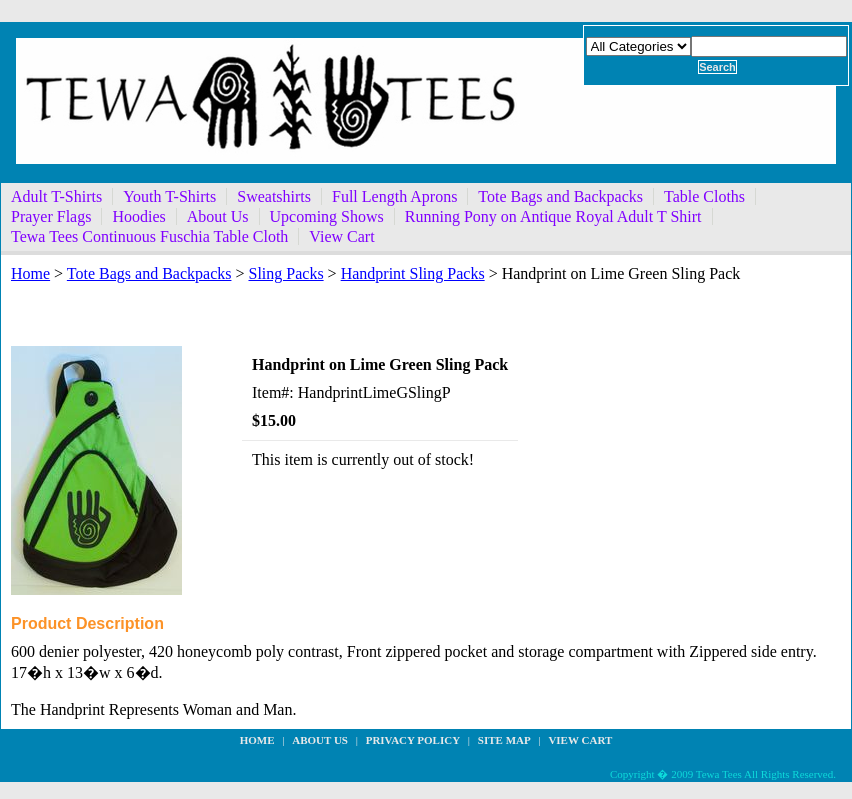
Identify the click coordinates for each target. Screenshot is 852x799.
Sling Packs (285, 273)
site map (504, 740)
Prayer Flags (51, 216)
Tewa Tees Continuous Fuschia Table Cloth (149, 236)
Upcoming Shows (327, 216)
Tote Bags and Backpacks (560, 196)
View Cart (341, 236)
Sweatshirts (274, 196)
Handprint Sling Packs (413, 273)
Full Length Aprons (394, 196)
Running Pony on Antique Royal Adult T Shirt (553, 216)
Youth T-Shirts (169, 196)
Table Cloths (704, 196)
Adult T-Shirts (56, 196)
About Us (218, 216)
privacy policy (413, 740)
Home (30, 273)
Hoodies (138, 216)
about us (320, 740)
